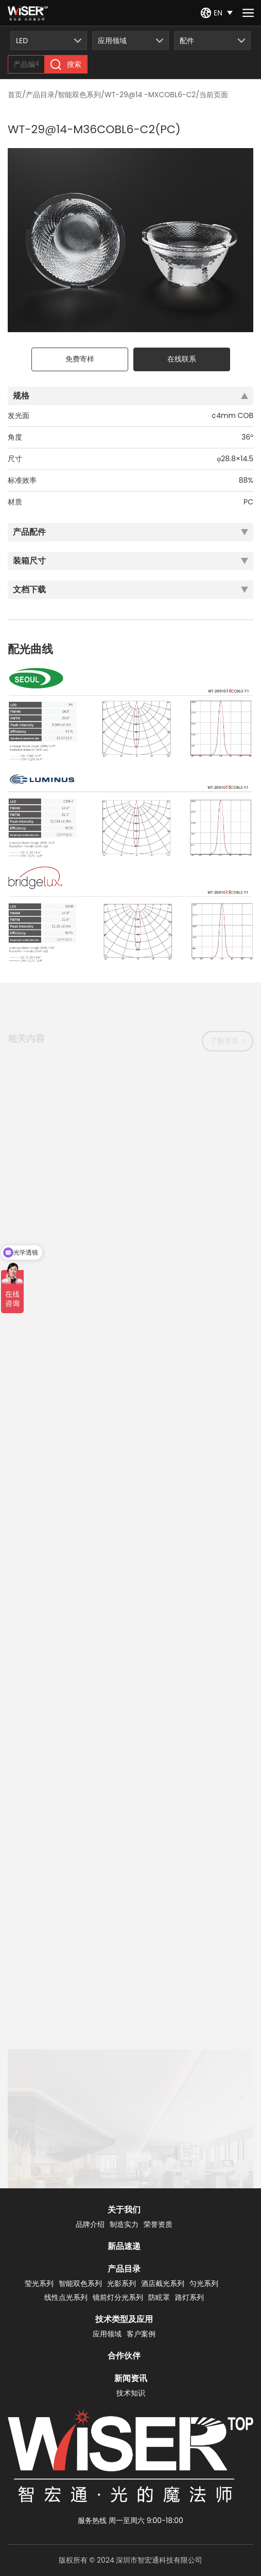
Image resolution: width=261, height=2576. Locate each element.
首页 (15, 94)
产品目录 (40, 94)
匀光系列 (203, 2283)
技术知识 (130, 2393)
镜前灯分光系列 (118, 2297)
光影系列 (121, 2283)
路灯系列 (189, 2297)
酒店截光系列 (162, 2283)
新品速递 (124, 2246)
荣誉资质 (158, 2224)
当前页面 (213, 94)
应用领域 (107, 2334)
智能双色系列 (79, 94)
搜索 (65, 64)
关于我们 (124, 2210)
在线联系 (181, 359)
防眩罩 (159, 2297)
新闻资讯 (130, 2378)
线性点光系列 (66, 2297)
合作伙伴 (124, 2356)
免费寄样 (79, 359)
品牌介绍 (90, 2224)
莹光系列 (39, 2283)
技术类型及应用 (124, 2319)
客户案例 (141, 2334)
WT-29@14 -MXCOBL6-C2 (150, 94)
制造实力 (124, 2224)
